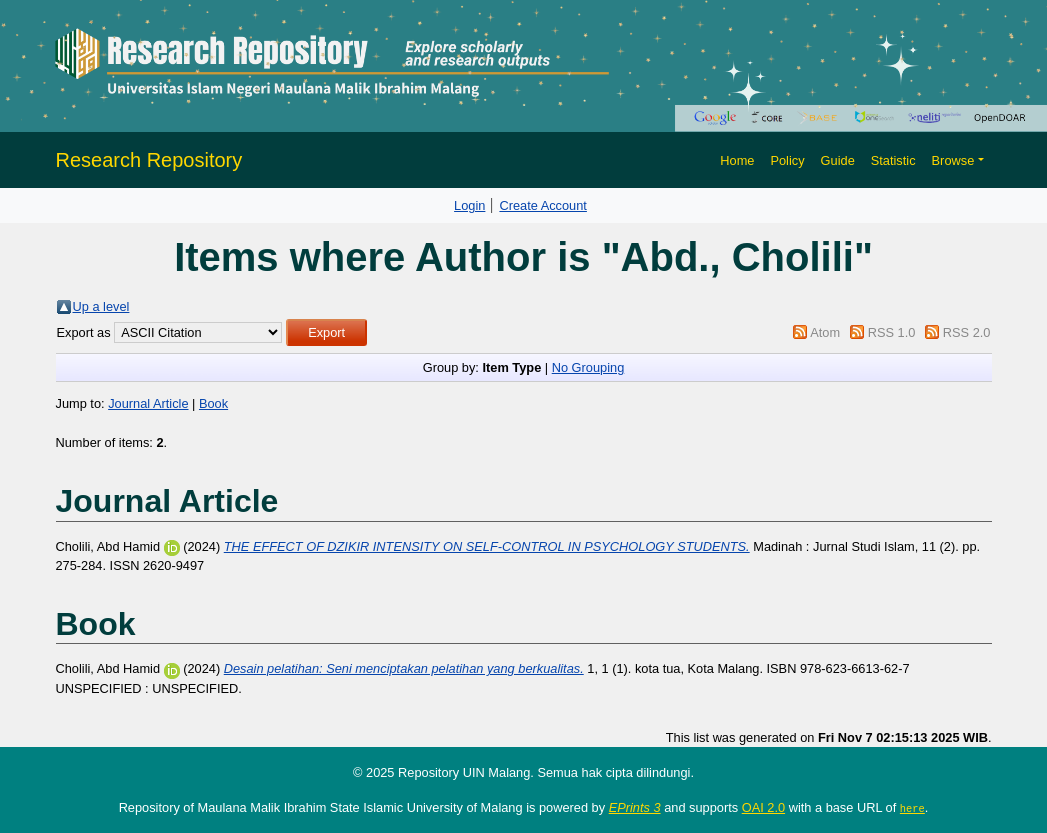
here (912, 808)
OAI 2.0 (763, 807)
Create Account (543, 205)
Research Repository (149, 160)
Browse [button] (953, 160)
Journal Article (148, 403)
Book (213, 403)
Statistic (893, 160)
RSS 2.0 (967, 332)
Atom (825, 332)
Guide (838, 160)
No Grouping (588, 367)
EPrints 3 (635, 807)
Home (737, 160)
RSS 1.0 (892, 332)
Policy (787, 160)
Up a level (101, 306)
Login (469, 205)
